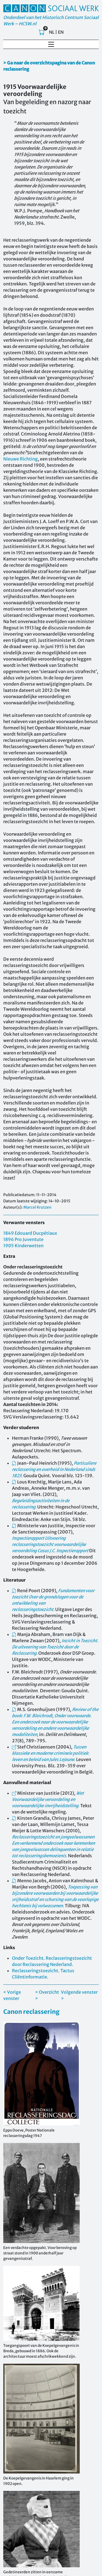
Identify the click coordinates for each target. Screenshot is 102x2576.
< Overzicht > (47, 1995)
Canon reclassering (31, 2011)
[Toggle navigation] (51, 44)
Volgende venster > (79, 1995)
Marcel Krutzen (37, 1207)
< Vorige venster (12, 1995)
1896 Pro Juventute (23, 1239)
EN (61, 32)
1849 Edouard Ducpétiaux (30, 1233)
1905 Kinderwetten (23, 1245)
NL (51, 32)
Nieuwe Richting (20, 459)
